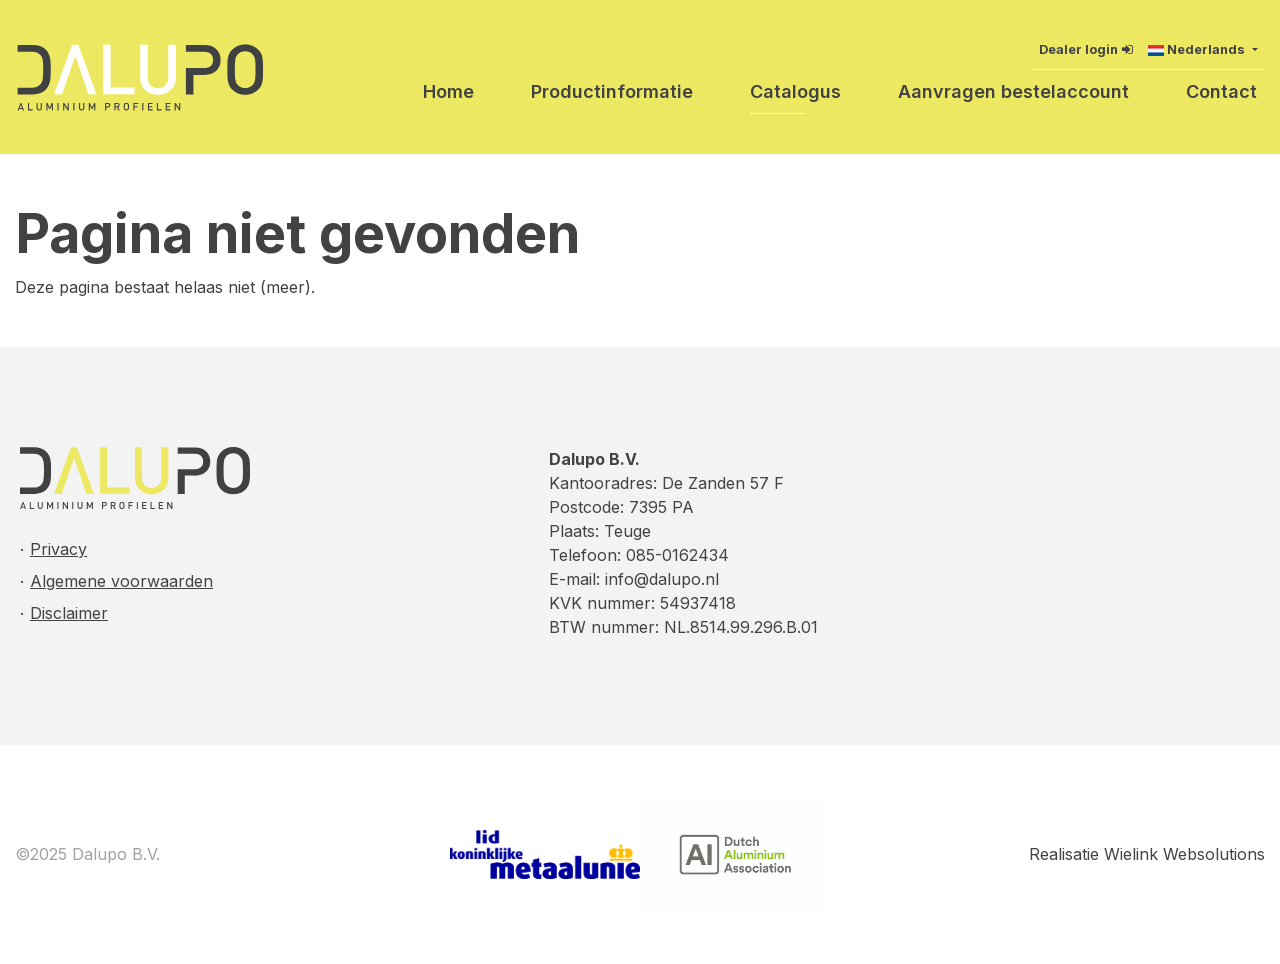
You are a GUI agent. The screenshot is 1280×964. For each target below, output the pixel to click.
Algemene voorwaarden (121, 581)
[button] (1202, 49)
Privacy (58, 549)
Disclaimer (69, 613)
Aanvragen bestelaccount (1013, 91)
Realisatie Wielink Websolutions (1147, 854)
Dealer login (1078, 49)
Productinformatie (612, 91)
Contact (1221, 91)
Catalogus (795, 91)
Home (448, 91)
